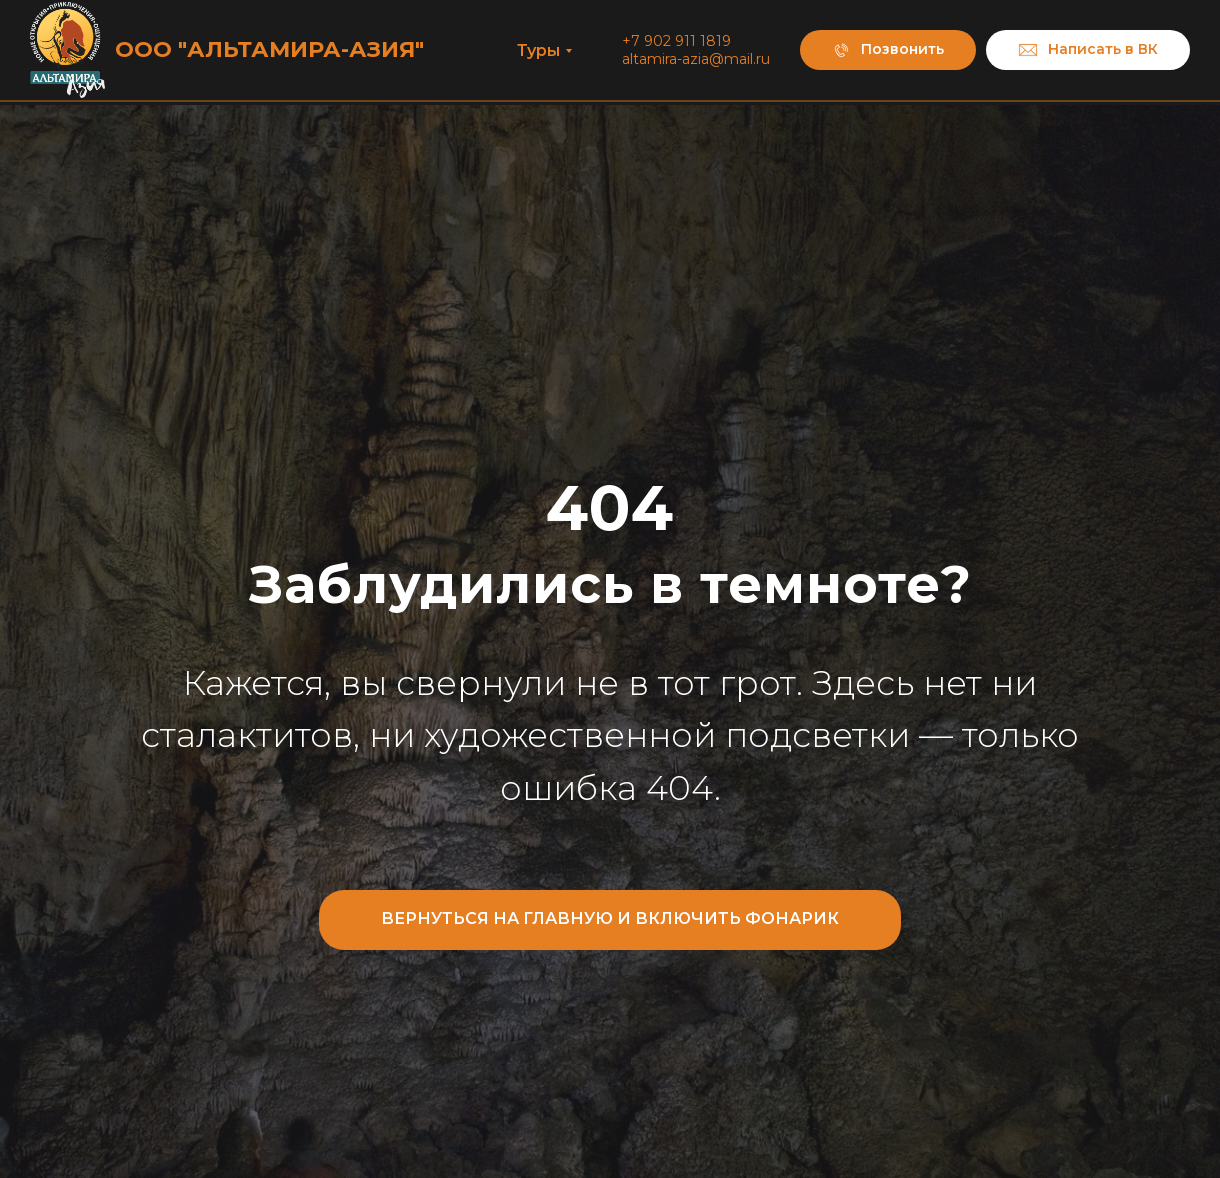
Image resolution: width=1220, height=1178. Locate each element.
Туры (538, 50)
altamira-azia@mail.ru (696, 59)
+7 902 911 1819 (676, 41)
